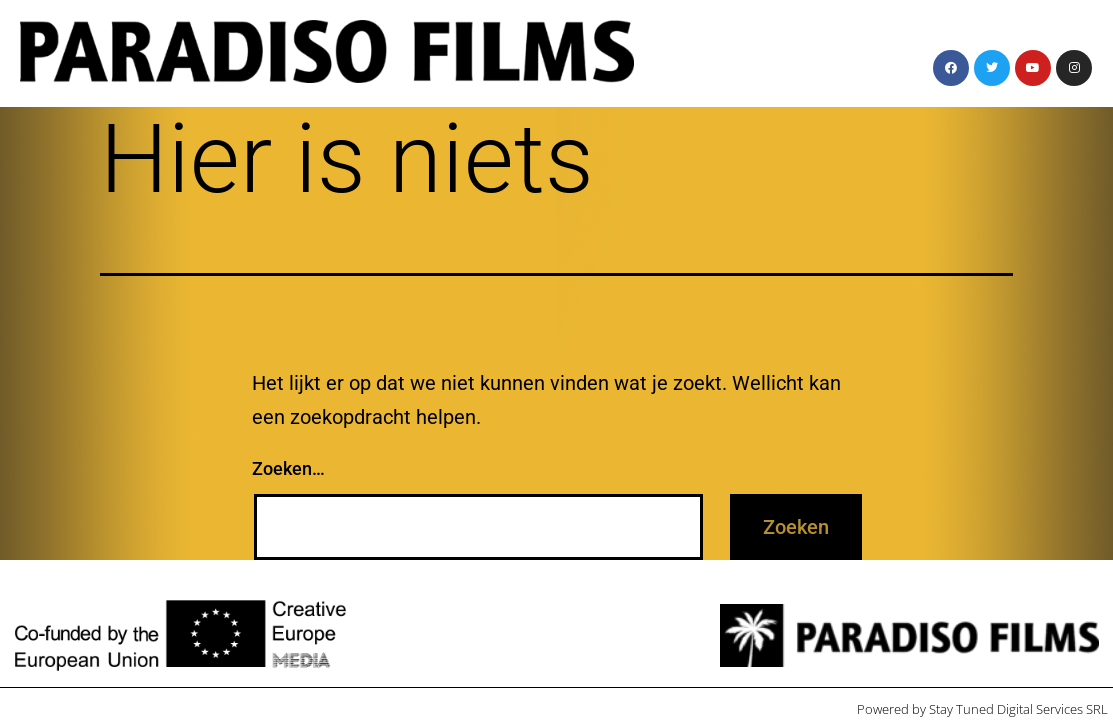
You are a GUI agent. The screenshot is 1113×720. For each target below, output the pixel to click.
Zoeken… (288, 468)
